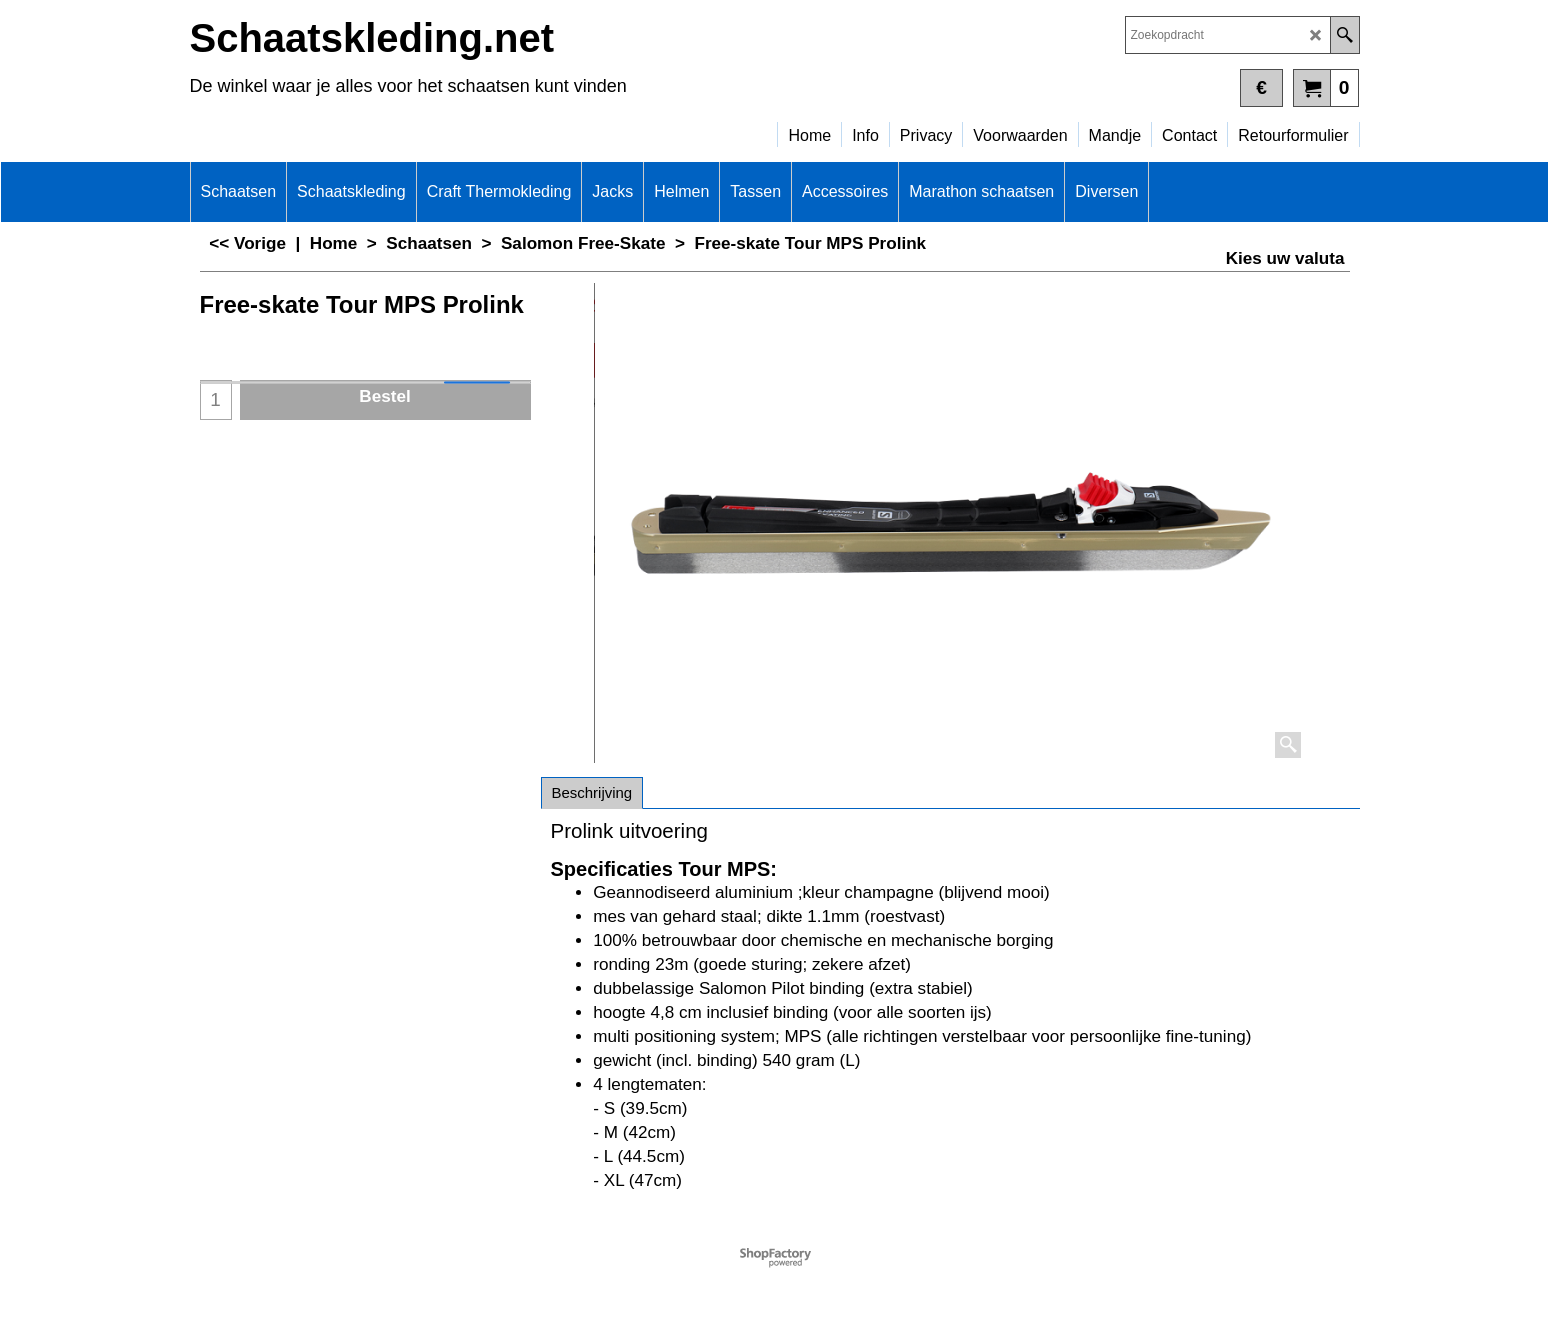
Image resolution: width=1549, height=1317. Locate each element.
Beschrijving (592, 792)
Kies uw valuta (1285, 258)
